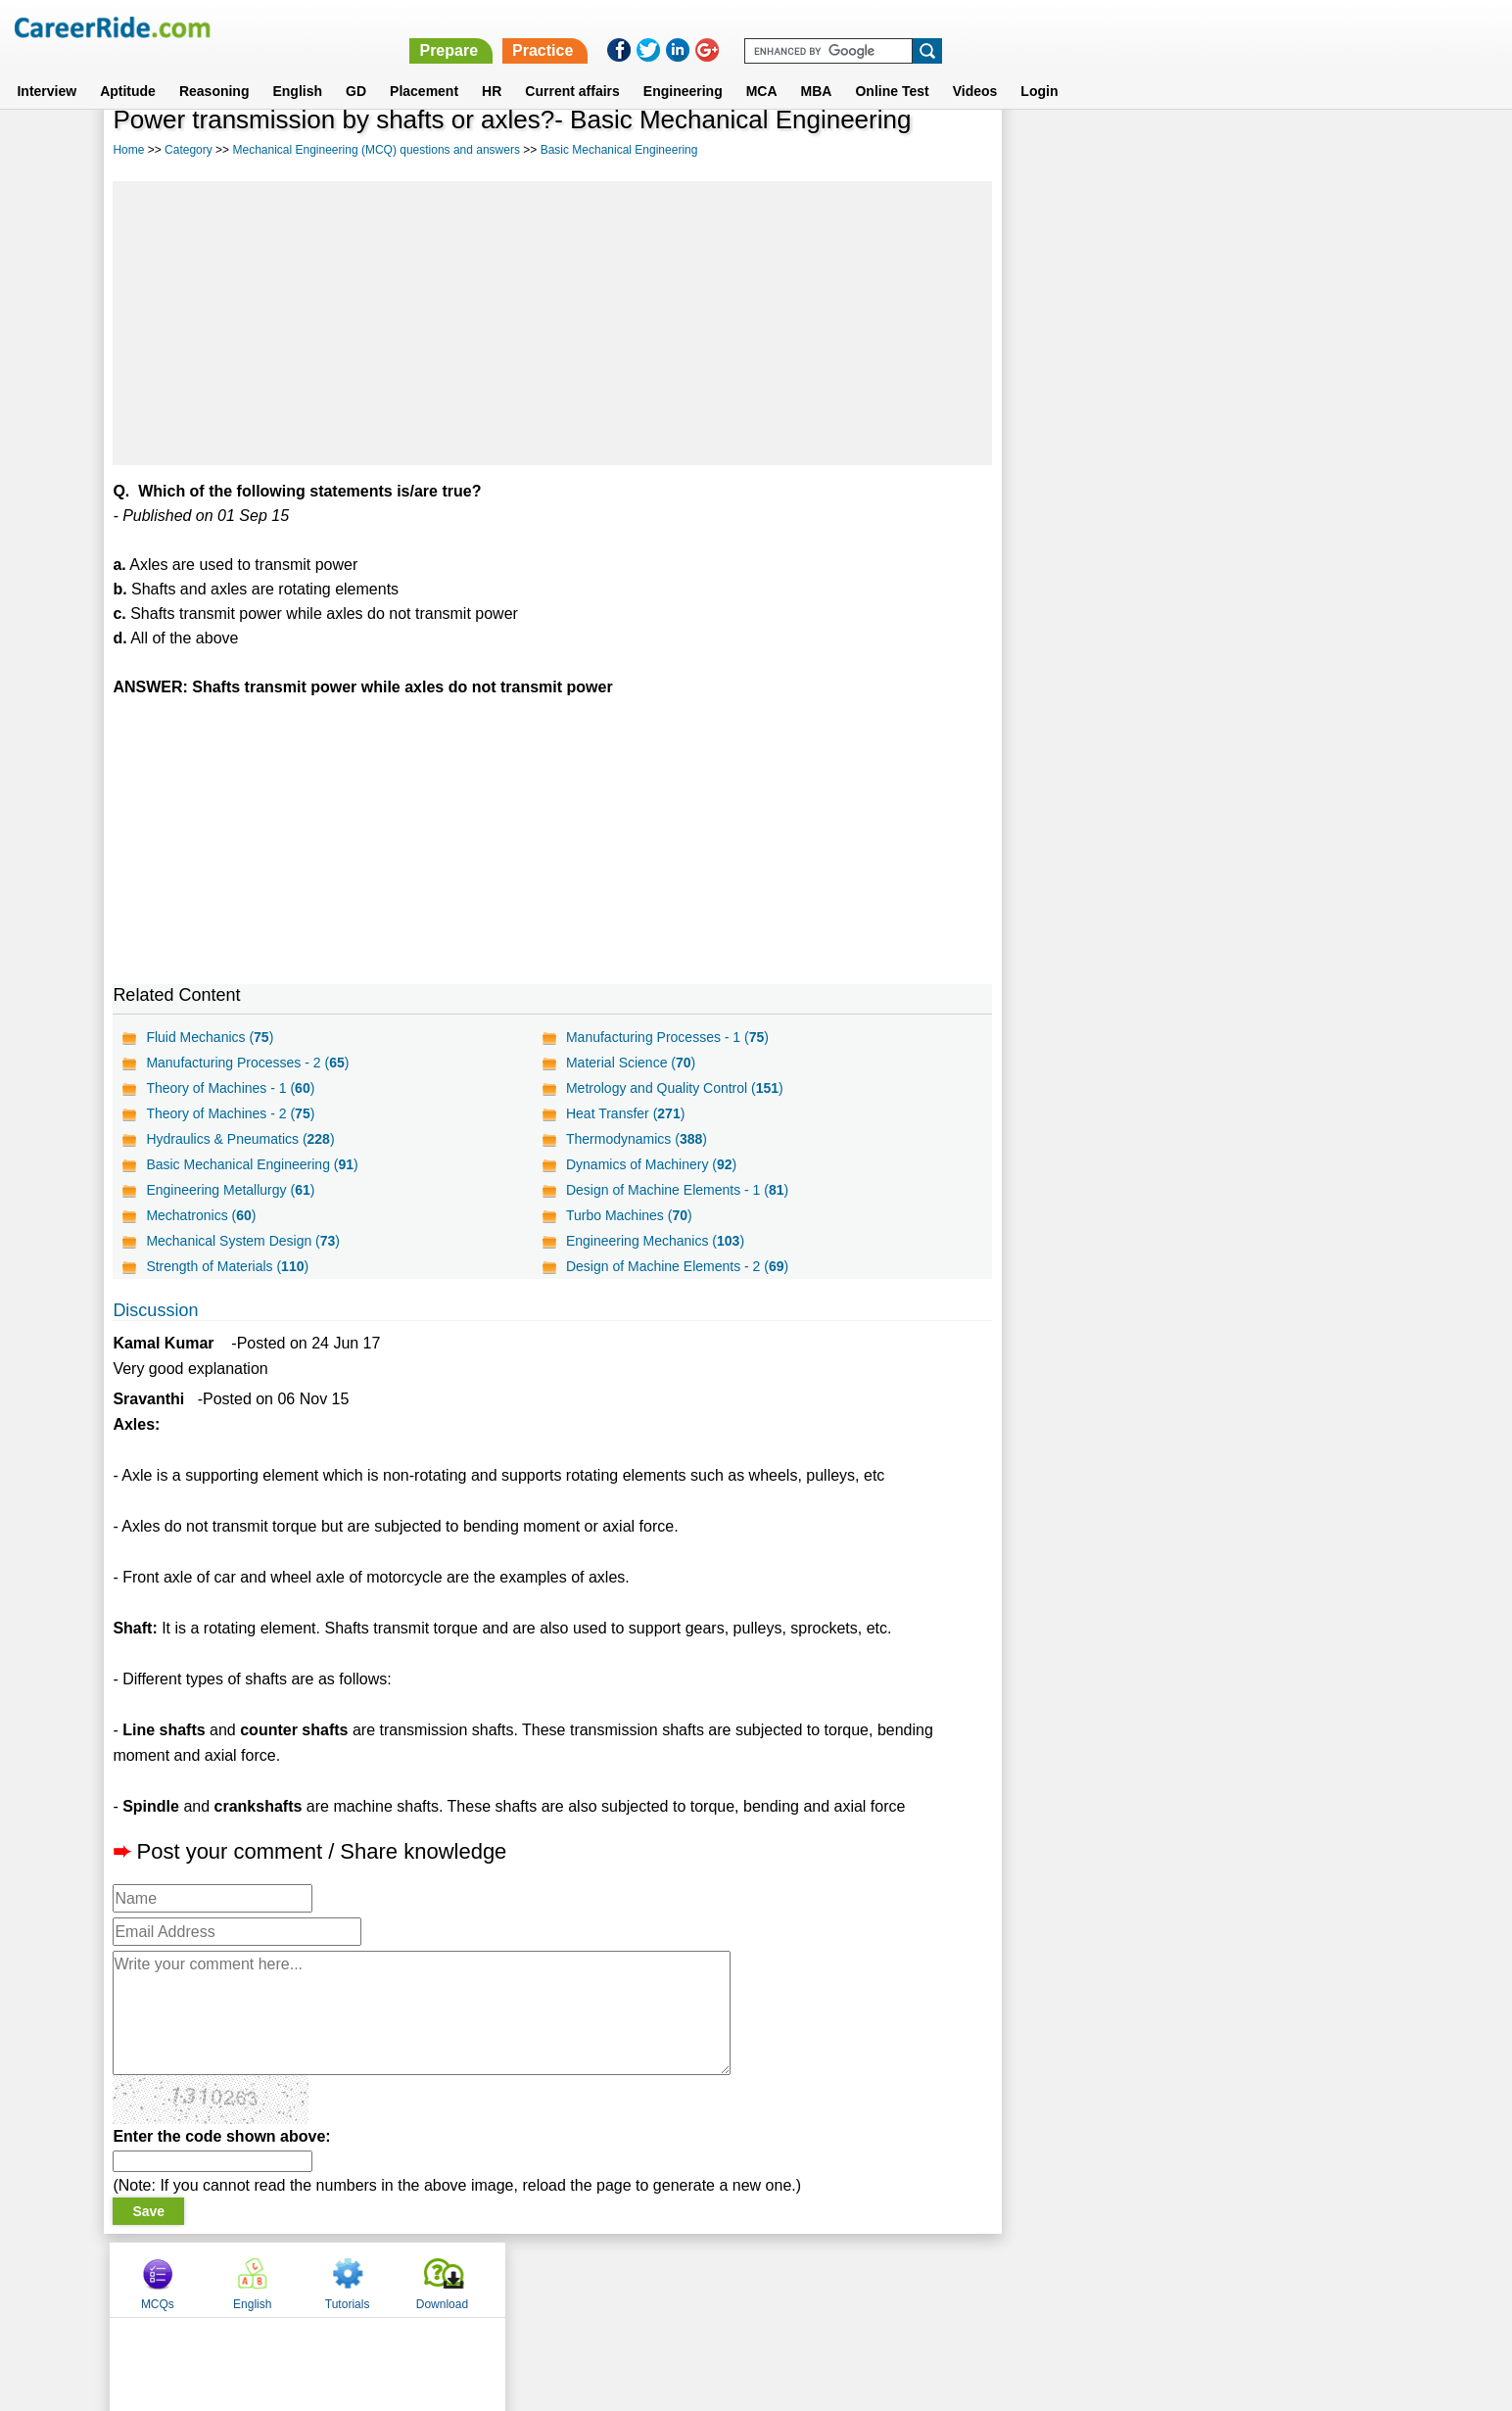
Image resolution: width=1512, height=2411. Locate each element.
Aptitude (128, 67)
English (297, 67)
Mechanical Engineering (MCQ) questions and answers (375, 150)
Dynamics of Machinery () (651, 1164)
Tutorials (1243, 150)
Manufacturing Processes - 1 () (667, 1037)
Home (128, 150)
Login (1039, 67)
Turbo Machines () (629, 1215)
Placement (424, 67)
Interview (46, 67)
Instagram (970, 2279)
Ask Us (827, 2279)
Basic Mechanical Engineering (619, 150)
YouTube (894, 2279)
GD (356, 67)
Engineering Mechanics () (655, 1241)
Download (1338, 150)
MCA (762, 67)
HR (491, 67)
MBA (816, 67)
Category (189, 150)
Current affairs (572, 67)
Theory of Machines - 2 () (230, 1113)
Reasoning (214, 67)
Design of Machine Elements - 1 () (677, 1190)
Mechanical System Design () (243, 1241)
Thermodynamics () (636, 1139)
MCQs (1053, 150)
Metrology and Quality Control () (674, 1088)
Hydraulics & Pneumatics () (240, 1139)
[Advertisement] (552, 323)
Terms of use (747, 2279)
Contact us (656, 2279)
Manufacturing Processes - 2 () (247, 1062)
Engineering (683, 67)
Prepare (1003, 27)
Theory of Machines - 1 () (230, 1088)
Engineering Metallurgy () (230, 1190)
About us (578, 2279)
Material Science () (630, 1062)
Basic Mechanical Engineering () (251, 1164)
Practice (1096, 27)
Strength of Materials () (227, 1266)
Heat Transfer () (625, 1113)
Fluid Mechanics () (209, 1037)
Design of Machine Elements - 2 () (677, 1266)
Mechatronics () (201, 1215)
